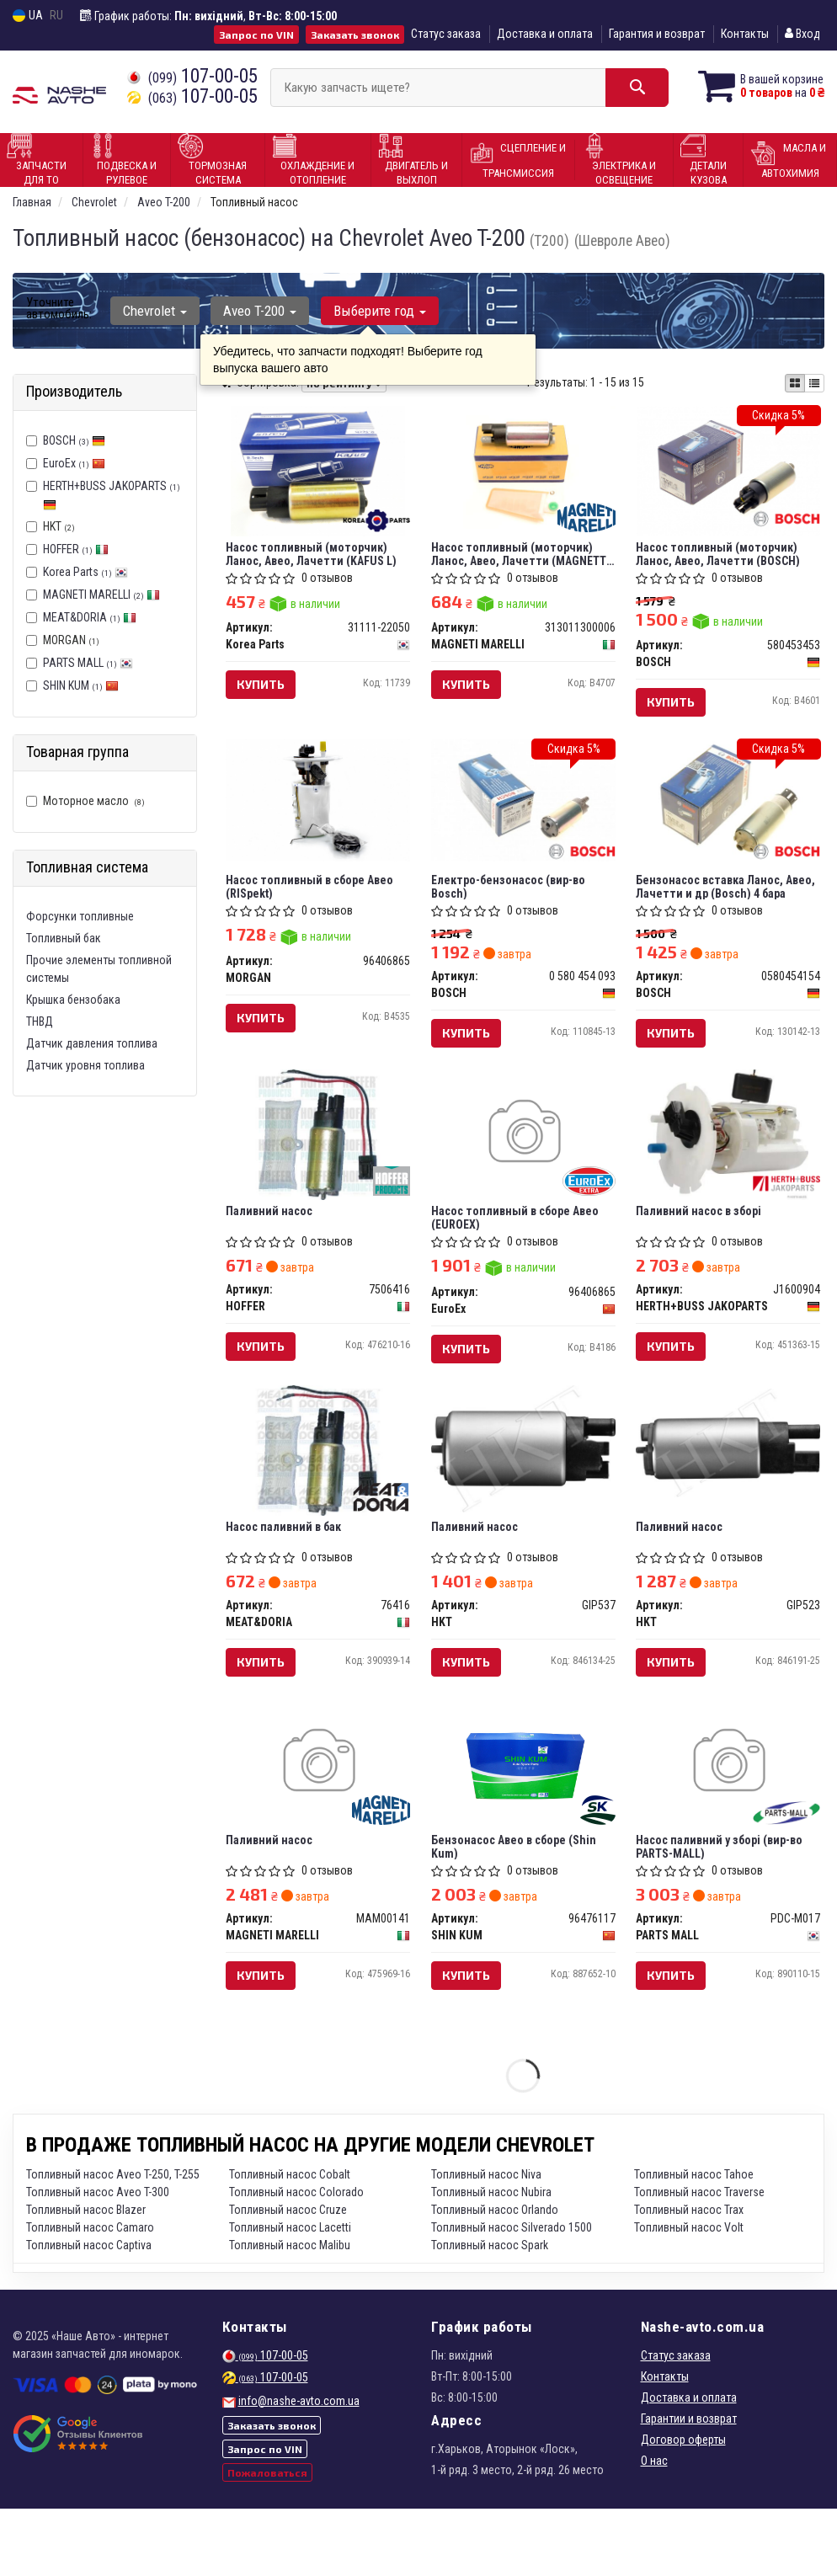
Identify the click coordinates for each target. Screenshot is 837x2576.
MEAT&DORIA (89, 617)
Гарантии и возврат (689, 2486)
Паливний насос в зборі (703, 1243)
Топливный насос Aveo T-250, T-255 (113, 2241)
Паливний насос (274, 1243)
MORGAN (62, 640)
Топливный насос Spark (489, 2312)
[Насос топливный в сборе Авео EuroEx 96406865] (523, 1163)
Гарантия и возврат (657, 33)
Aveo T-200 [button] (253, 310)
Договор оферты (683, 2507)
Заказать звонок (355, 34)
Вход (802, 33)
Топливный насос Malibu (289, 2312)
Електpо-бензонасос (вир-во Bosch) (513, 905)
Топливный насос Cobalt (289, 2241)
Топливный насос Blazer (86, 2277)
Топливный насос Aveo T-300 (97, 2259)
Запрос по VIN (256, 34)
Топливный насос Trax (689, 2277)
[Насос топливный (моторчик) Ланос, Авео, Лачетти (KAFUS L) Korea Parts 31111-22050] (318, 474)
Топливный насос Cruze (288, 2277)
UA (28, 15)
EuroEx (74, 463)
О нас (654, 2528)
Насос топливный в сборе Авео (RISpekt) (314, 905)
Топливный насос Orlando (494, 2277)
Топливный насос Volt (689, 2294)
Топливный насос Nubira (491, 2259)
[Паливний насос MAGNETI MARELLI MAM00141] (318, 1819)
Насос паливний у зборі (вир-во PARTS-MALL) (724, 1905)
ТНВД (39, 1021)
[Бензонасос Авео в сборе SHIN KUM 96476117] (523, 1821)
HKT (50, 526)
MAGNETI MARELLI (101, 594)
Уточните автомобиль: (59, 308)
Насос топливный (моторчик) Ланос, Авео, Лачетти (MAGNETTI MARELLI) (517, 558)
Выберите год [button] (368, 310)
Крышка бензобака (73, 999)
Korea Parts (85, 572)
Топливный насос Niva (486, 2241)
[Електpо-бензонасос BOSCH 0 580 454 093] (523, 814)
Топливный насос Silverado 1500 (511, 2294)
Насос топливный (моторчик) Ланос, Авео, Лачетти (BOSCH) (723, 558)
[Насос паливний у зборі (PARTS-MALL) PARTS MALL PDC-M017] (728, 1819)
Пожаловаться (267, 2540)
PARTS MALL (88, 662)
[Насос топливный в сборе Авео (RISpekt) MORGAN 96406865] (318, 814)
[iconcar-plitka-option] (795, 383)
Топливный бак (63, 938)
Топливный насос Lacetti (290, 2294)
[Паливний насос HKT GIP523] (728, 1487)
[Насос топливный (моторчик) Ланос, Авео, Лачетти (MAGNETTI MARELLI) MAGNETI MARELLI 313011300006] (523, 467)
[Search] (616, 87)
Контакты (745, 33)
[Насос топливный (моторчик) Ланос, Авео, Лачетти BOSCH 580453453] (728, 471)
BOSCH (74, 440)
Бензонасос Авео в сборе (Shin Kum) (518, 1905)
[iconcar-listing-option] (814, 383)
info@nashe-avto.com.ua (299, 2468)
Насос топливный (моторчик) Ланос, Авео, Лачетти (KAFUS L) (316, 558)
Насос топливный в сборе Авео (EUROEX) (520, 1249)
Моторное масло (85, 801)
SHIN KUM (81, 685)
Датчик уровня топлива (85, 1065)
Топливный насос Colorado (296, 2259)
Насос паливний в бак (288, 1572)
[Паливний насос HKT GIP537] (523, 1489)
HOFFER (76, 549)
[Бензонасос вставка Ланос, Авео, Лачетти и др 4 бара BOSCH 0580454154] (728, 814)
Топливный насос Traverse (699, 2259)
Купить (266, 689)
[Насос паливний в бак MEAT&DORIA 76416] (318, 1494)
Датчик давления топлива (91, 1043)
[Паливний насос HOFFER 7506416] (318, 1165)
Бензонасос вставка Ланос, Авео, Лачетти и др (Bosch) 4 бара (719, 905)
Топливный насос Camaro (90, 2294)
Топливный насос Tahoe (694, 2241)
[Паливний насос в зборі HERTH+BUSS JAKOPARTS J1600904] (728, 1165)
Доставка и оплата (545, 33)
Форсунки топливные (80, 916)
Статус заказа (446, 33)
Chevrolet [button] (152, 310)
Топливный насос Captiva (89, 2312)
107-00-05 (192, 76)
